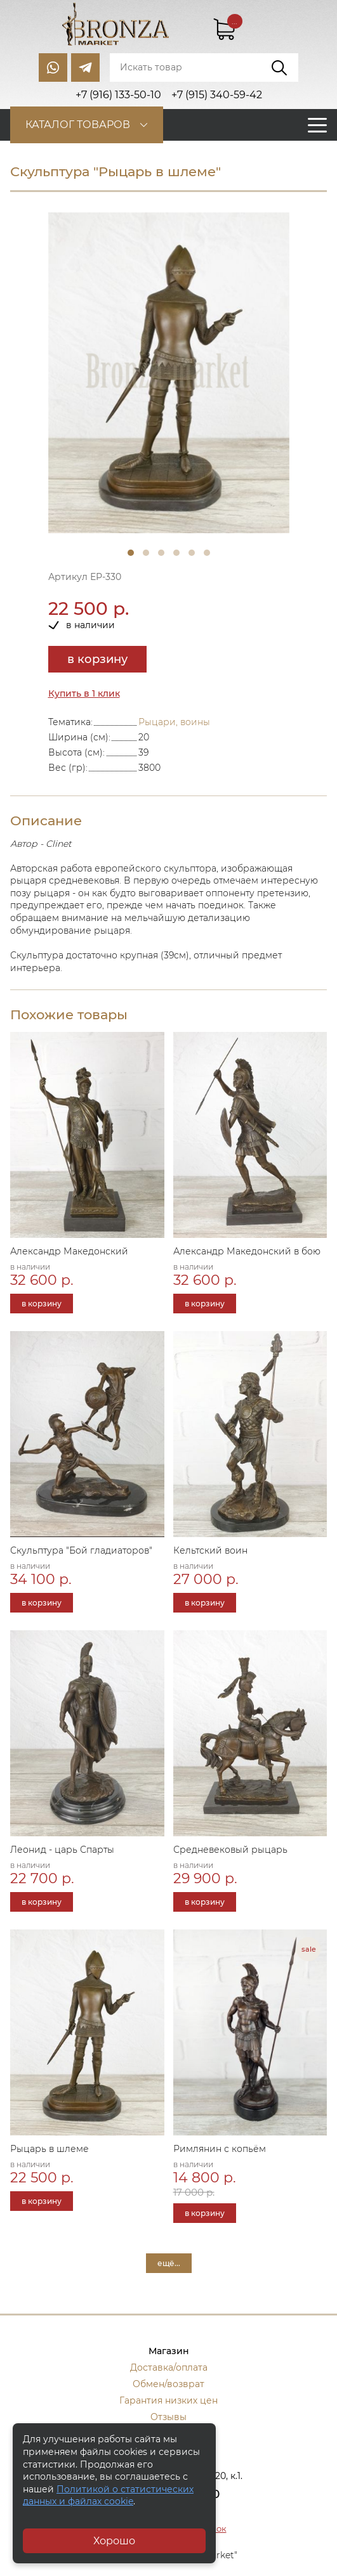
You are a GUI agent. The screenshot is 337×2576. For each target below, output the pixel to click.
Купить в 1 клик (84, 693)
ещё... (168, 2263)
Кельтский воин (210, 1550)
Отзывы (168, 2417)
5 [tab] (191, 553)
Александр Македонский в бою (246, 1251)
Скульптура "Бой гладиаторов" (81, 1550)
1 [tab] (131, 553)
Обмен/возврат (168, 2384)
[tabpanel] (168, 373)
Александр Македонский (69, 1251)
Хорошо (114, 2541)
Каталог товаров (77, 125)
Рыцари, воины (174, 722)
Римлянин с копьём (219, 2148)
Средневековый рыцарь (230, 1849)
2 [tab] (146, 553)
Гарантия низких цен (168, 2400)
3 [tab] (161, 553)
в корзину (97, 659)
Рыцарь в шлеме (49, 2148)
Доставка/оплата (169, 2367)
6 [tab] (207, 553)
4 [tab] (176, 553)
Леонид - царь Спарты (62, 1849)
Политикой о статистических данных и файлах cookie (108, 2495)
